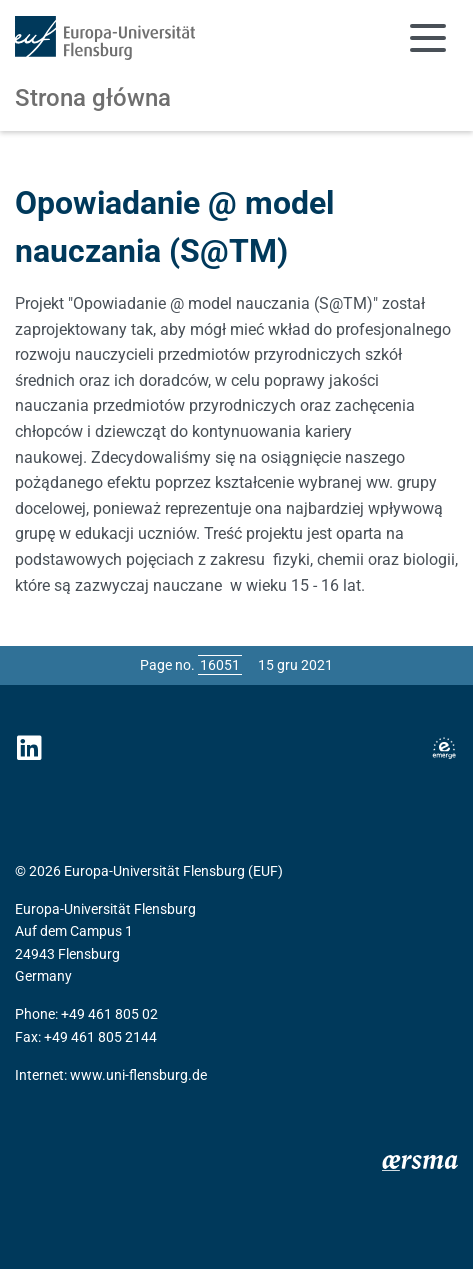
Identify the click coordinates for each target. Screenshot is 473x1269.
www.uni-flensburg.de (138, 1075)
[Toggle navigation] (428, 38)
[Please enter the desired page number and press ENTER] (220, 665)
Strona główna (93, 98)
